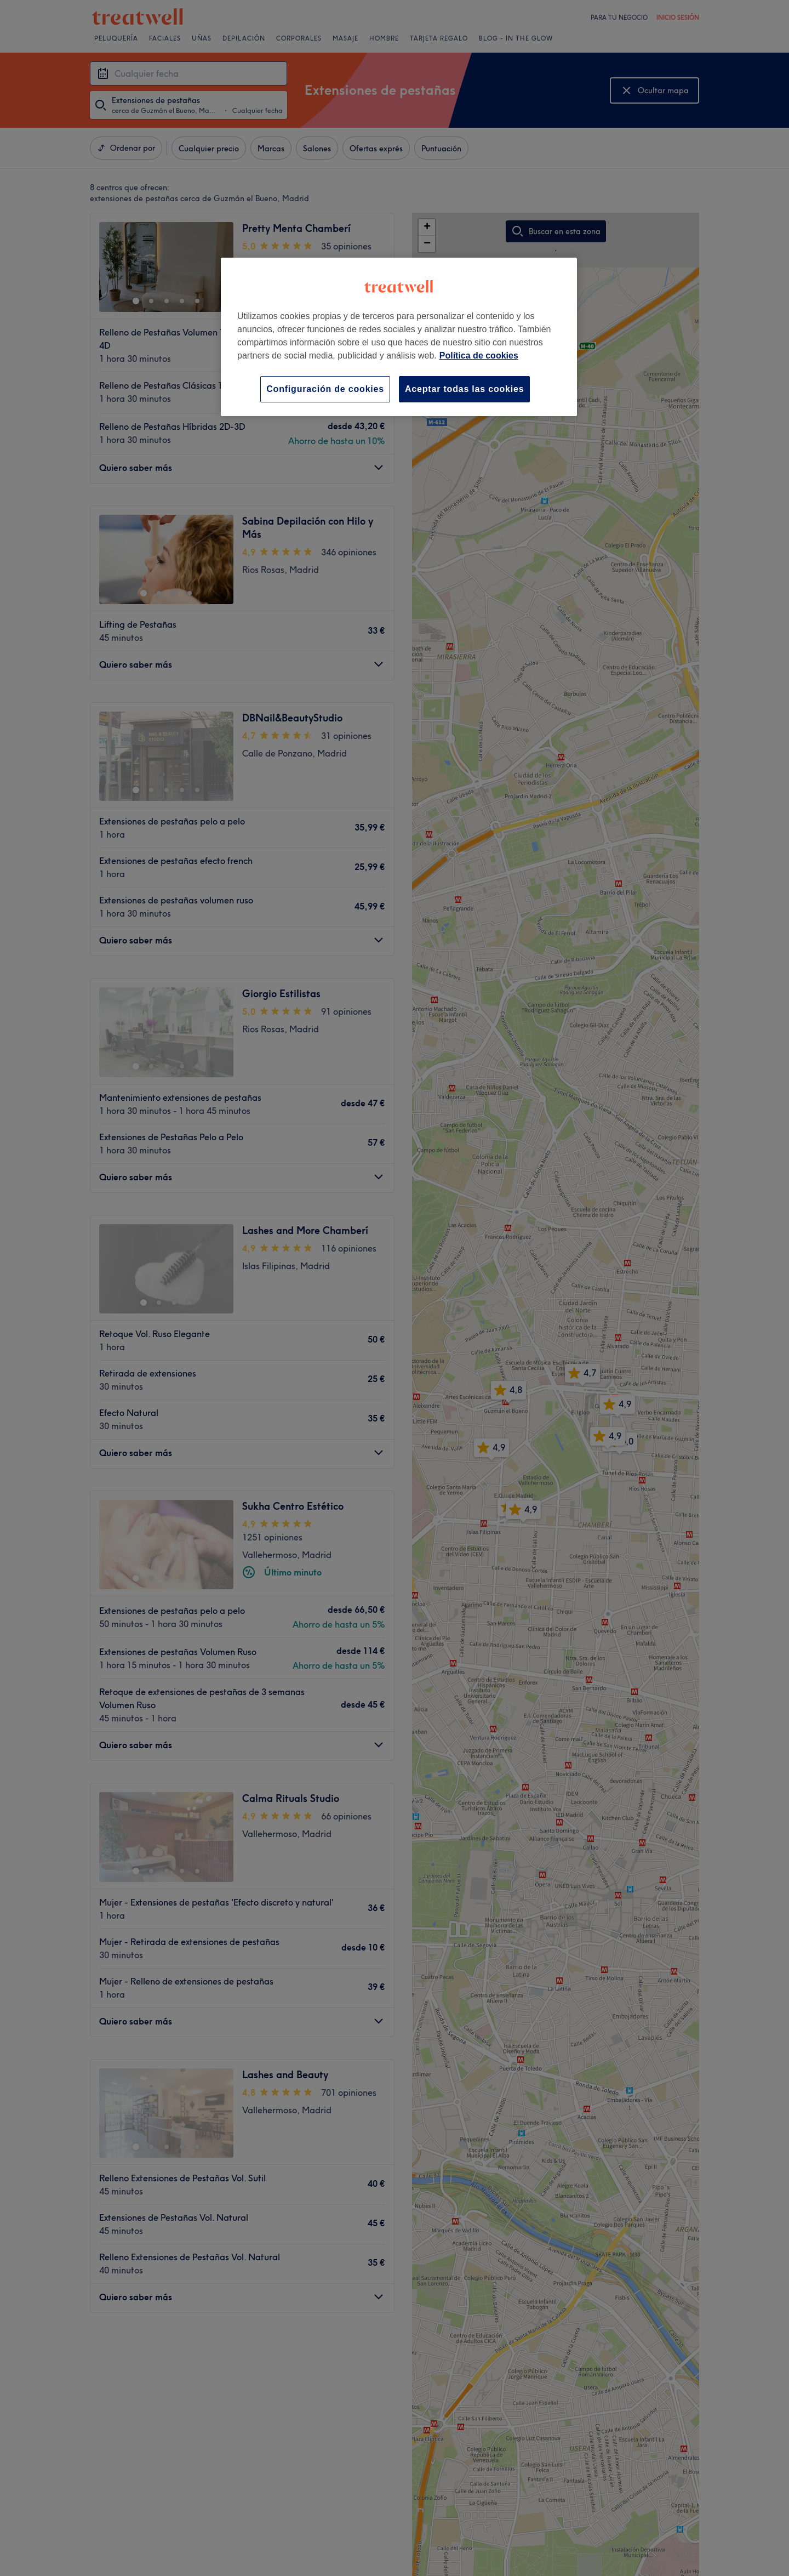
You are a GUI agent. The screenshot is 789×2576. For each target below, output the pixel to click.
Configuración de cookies (325, 389)
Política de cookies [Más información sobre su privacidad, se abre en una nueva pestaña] (478, 355)
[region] (399, 337)
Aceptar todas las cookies (464, 389)
